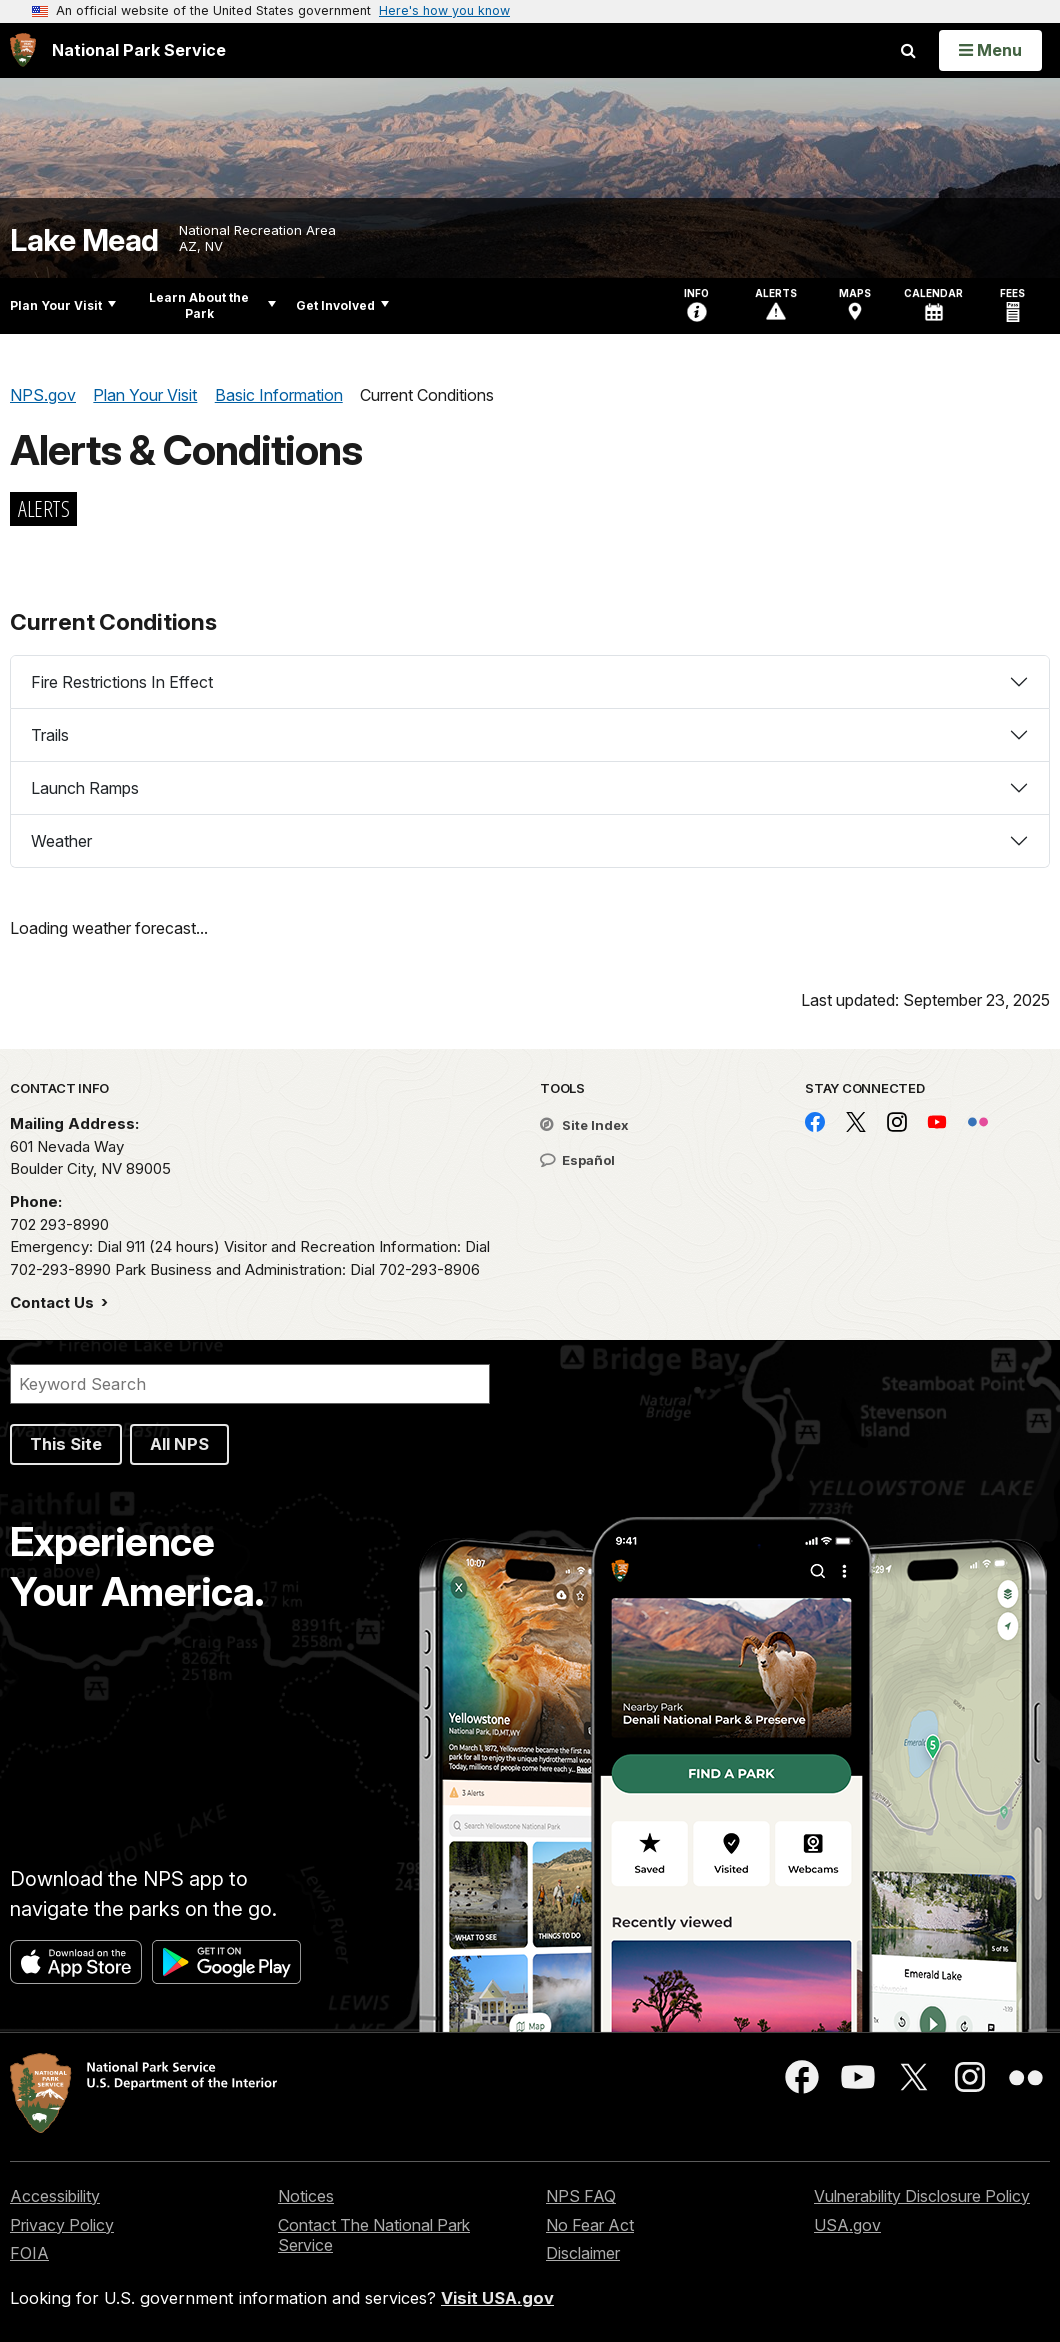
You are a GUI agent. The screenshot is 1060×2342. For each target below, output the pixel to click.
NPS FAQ (581, 2196)
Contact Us (54, 1302)
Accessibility (55, 2196)
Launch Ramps (85, 788)
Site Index (584, 1125)
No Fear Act (590, 2225)
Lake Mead (84, 240)
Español (577, 1160)
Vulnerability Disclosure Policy (922, 2196)
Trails (50, 735)
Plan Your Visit (63, 305)
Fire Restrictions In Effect (122, 682)
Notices (306, 2196)
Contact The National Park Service (374, 2235)
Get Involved (342, 305)
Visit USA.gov (497, 2298)
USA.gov (847, 2225)
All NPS (179, 1444)
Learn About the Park (212, 305)
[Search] (250, 1384)
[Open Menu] (990, 50)
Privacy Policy (62, 2225)
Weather (61, 841)
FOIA (29, 2253)
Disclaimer (583, 2253)
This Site (66, 1444)
